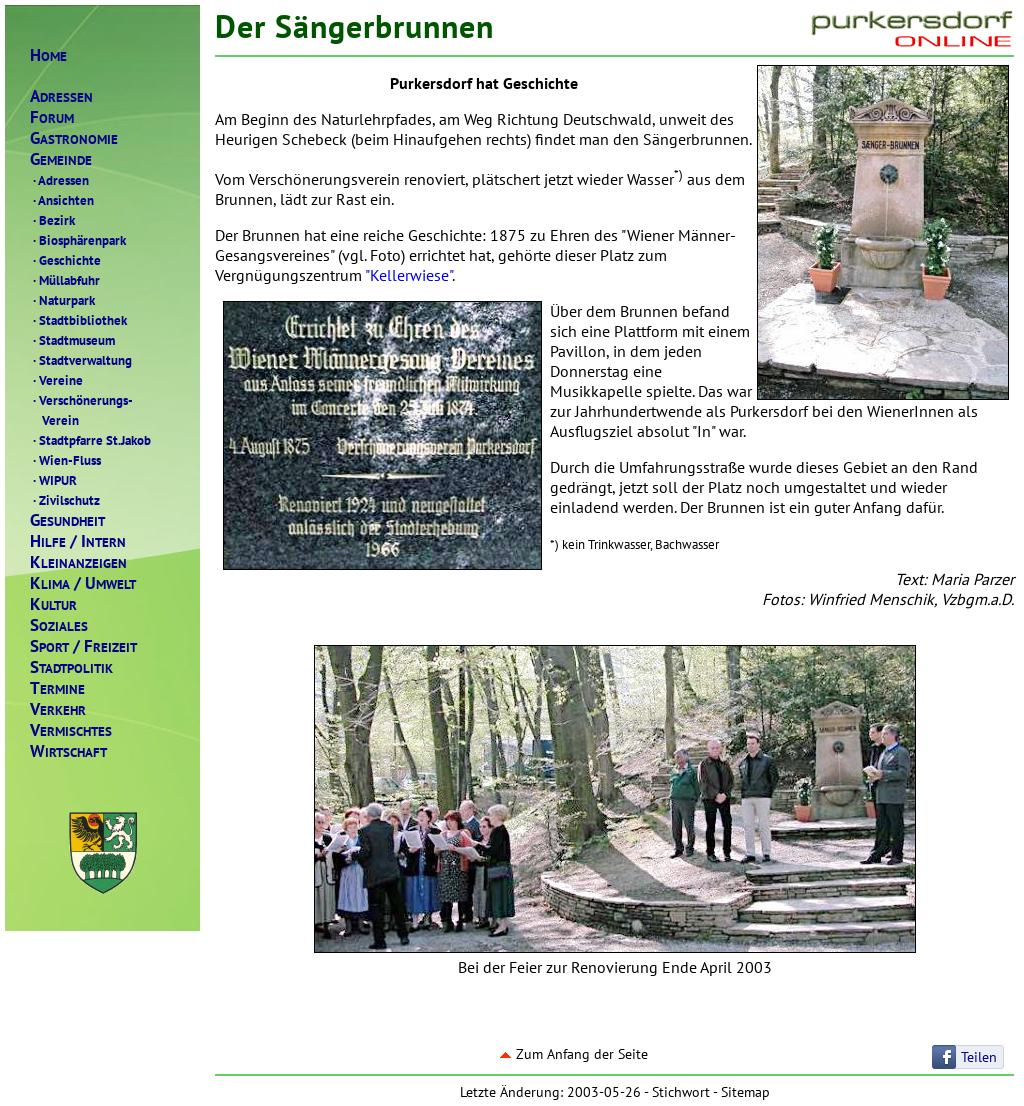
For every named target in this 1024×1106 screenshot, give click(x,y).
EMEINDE (61, 159)
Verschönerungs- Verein (81, 410)
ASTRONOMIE (74, 138)
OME (48, 55)
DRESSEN (61, 96)
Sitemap (745, 1092)
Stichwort (681, 1092)
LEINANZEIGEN (78, 562)
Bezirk (52, 220)
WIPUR (53, 480)
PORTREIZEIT (83, 646)
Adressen (59, 180)
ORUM (52, 117)
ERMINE (57, 688)
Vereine (56, 380)
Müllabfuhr (65, 280)
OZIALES (59, 625)
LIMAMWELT (83, 583)
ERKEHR (58, 709)
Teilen (979, 1057)
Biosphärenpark (78, 240)
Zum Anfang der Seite (574, 1054)
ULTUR (53, 604)
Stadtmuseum (72, 340)
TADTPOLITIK (71, 667)
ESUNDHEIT (67, 520)
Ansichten (62, 200)
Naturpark (62, 300)
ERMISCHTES (71, 730)
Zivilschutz (65, 500)
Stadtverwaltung (81, 360)
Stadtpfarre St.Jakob (90, 440)
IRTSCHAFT (68, 751)
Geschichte (65, 260)
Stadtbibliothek (78, 320)
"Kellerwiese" (408, 275)
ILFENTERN (78, 541)
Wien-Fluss (65, 460)
